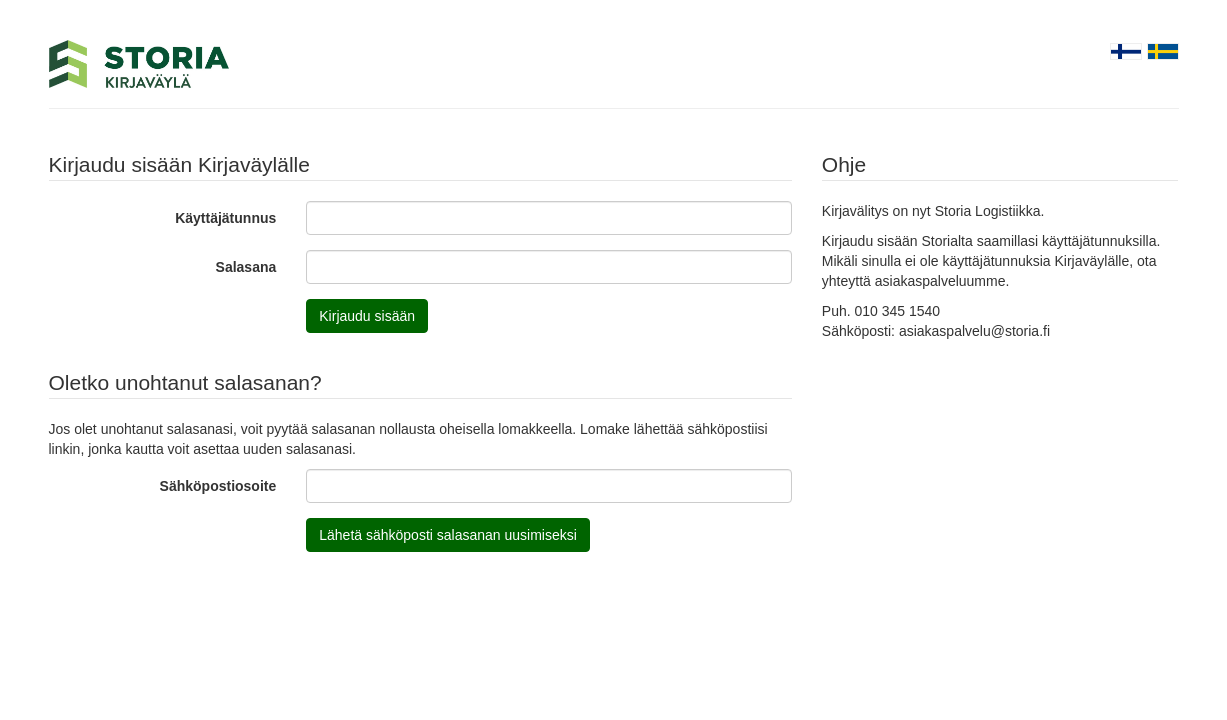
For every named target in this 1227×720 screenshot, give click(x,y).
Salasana (246, 267)
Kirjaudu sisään (367, 316)
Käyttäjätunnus (225, 218)
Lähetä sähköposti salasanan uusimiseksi (448, 535)
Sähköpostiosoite (218, 486)
